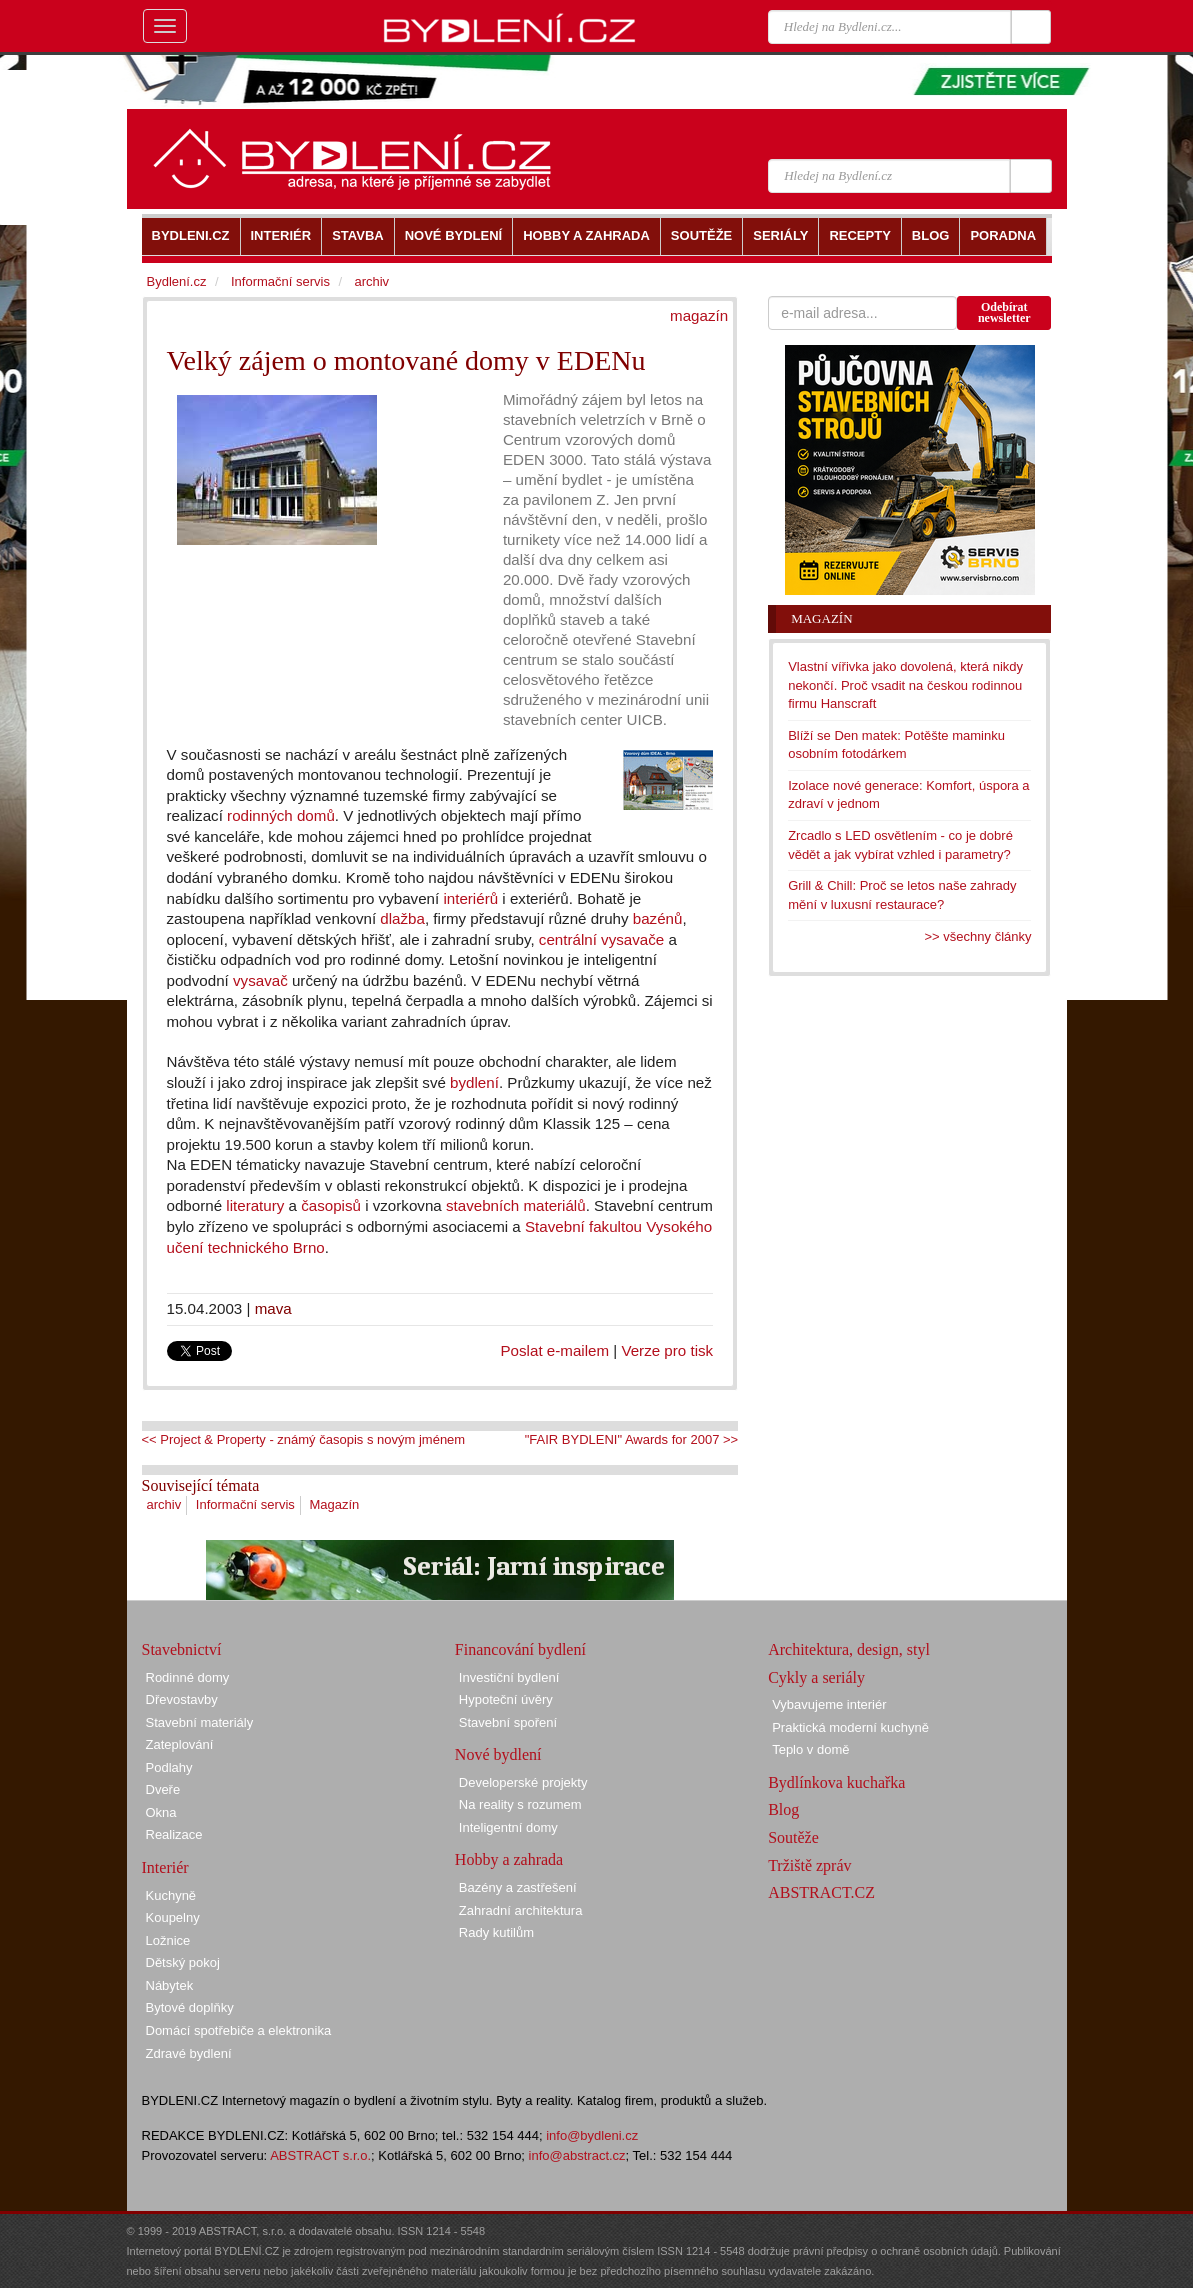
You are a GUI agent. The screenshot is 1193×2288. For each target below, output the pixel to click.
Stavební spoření (508, 1722)
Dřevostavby (182, 1699)
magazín (699, 315)
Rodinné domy (188, 1677)
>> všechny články (978, 936)
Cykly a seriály (816, 1677)
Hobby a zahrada (509, 1859)
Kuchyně (171, 1895)
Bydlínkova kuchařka (836, 1782)
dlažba (402, 918)
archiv (164, 1504)
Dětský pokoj (183, 1962)
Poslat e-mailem (555, 1350)
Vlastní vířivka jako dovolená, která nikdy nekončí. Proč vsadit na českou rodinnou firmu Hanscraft (905, 685)
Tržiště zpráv (809, 1865)
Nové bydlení (498, 1754)
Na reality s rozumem (520, 1804)
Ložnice (168, 1940)
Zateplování (180, 1744)
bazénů (658, 918)
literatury (255, 1205)
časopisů (331, 1205)
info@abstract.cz (577, 2155)
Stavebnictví (182, 1649)
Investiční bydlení (509, 1677)
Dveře (163, 1789)
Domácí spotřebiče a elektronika (239, 2030)
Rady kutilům (496, 1932)
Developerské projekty (523, 1782)
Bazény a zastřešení (518, 1887)
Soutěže (793, 1837)
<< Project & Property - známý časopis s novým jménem (304, 1439)
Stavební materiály (200, 1722)
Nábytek (170, 1985)
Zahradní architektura (521, 1910)
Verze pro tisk (667, 1350)
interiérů (470, 898)
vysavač (260, 980)
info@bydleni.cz (592, 2135)
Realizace (174, 1834)
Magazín (334, 1504)
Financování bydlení (520, 1649)
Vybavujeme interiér (829, 1704)
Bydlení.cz (177, 281)
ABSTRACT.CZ (821, 1892)
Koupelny (173, 1917)
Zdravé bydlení (189, 2053)
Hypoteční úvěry (506, 1699)
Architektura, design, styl (849, 1649)
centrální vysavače (601, 939)
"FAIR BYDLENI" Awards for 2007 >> (631, 1439)
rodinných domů (281, 815)
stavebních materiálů (516, 1205)
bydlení (474, 1082)
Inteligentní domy (508, 1827)
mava (273, 1308)
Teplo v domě (810, 1749)
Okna (161, 1812)
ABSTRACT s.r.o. (320, 2155)
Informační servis (245, 1504)
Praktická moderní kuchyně (850, 1727)
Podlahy (169, 1767)
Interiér (165, 1867)
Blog (783, 1809)
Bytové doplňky (190, 2007)
